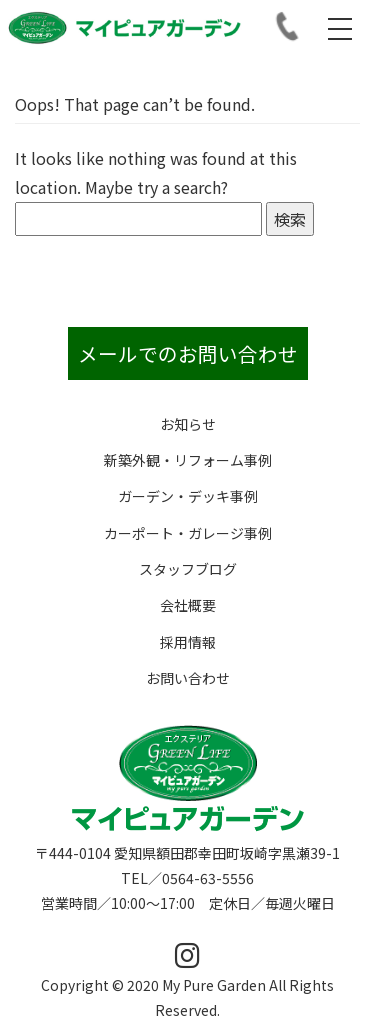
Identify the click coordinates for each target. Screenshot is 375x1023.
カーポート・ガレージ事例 (188, 533)
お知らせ (188, 424)
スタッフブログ (188, 569)
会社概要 (188, 605)
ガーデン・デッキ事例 (188, 496)
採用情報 (188, 642)
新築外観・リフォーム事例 (188, 460)
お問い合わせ (188, 678)
